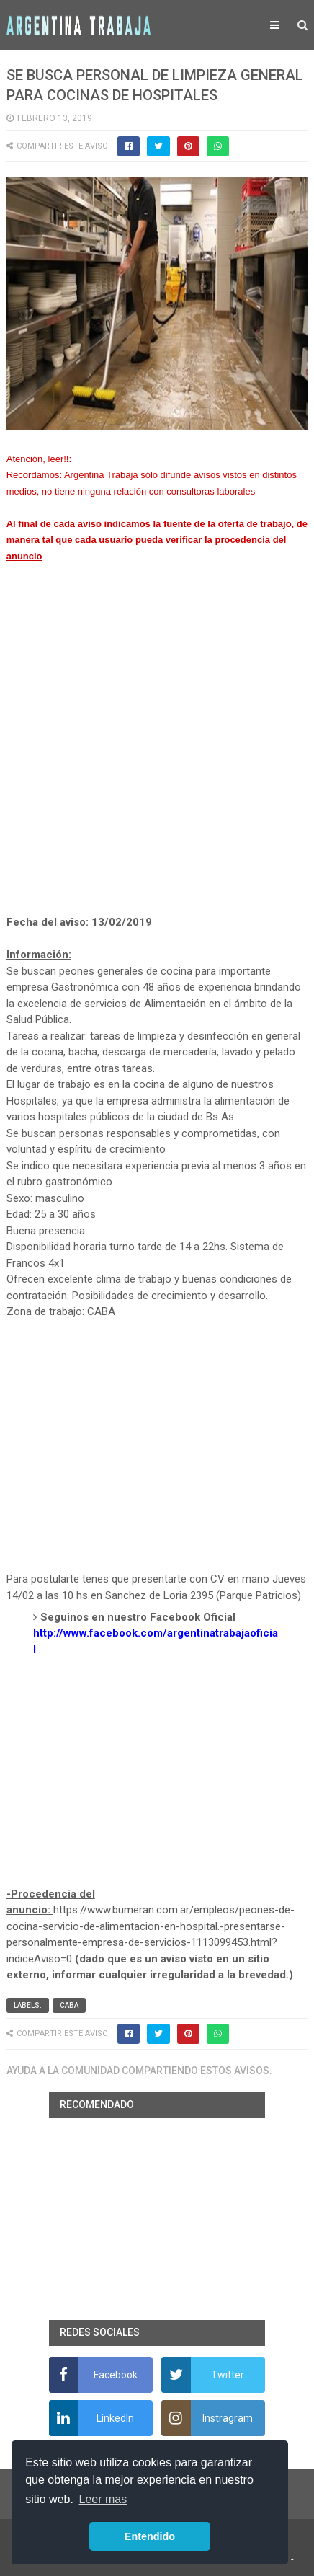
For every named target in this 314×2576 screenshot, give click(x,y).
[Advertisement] (157, 755)
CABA (69, 2005)
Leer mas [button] (103, 2499)
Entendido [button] (150, 2536)
